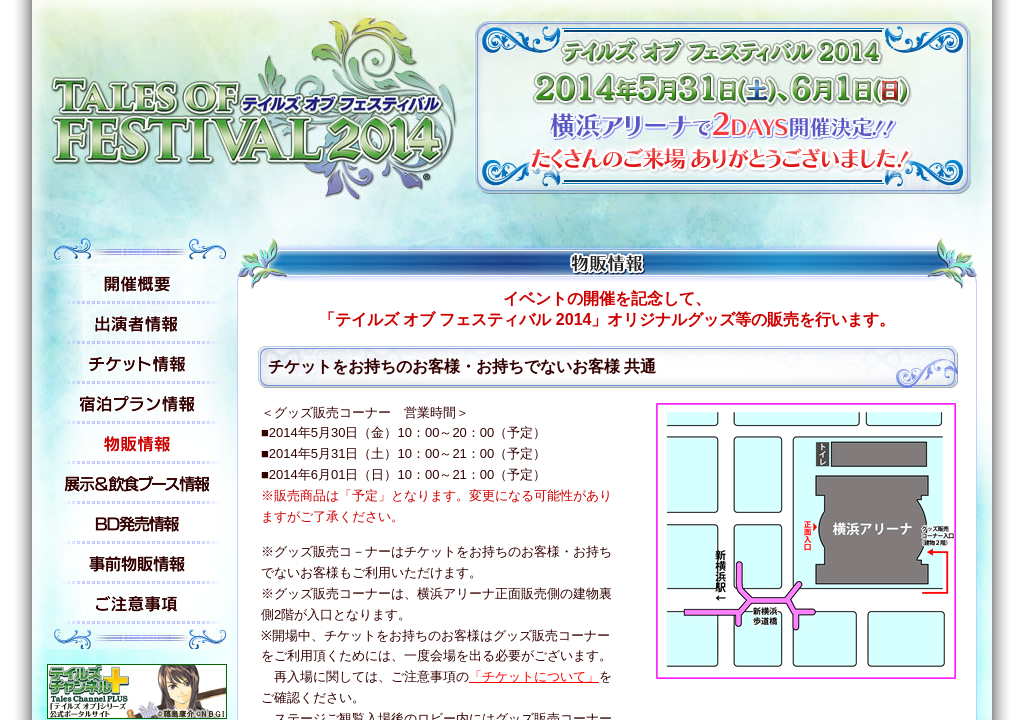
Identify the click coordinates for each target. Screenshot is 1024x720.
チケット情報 (137, 364)
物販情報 (137, 444)
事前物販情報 (137, 564)
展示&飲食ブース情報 (137, 484)
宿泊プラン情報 (137, 404)
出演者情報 (137, 324)
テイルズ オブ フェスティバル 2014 (256, 103)
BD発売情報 (137, 524)
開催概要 (137, 284)
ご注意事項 (137, 604)
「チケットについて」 (534, 676)
